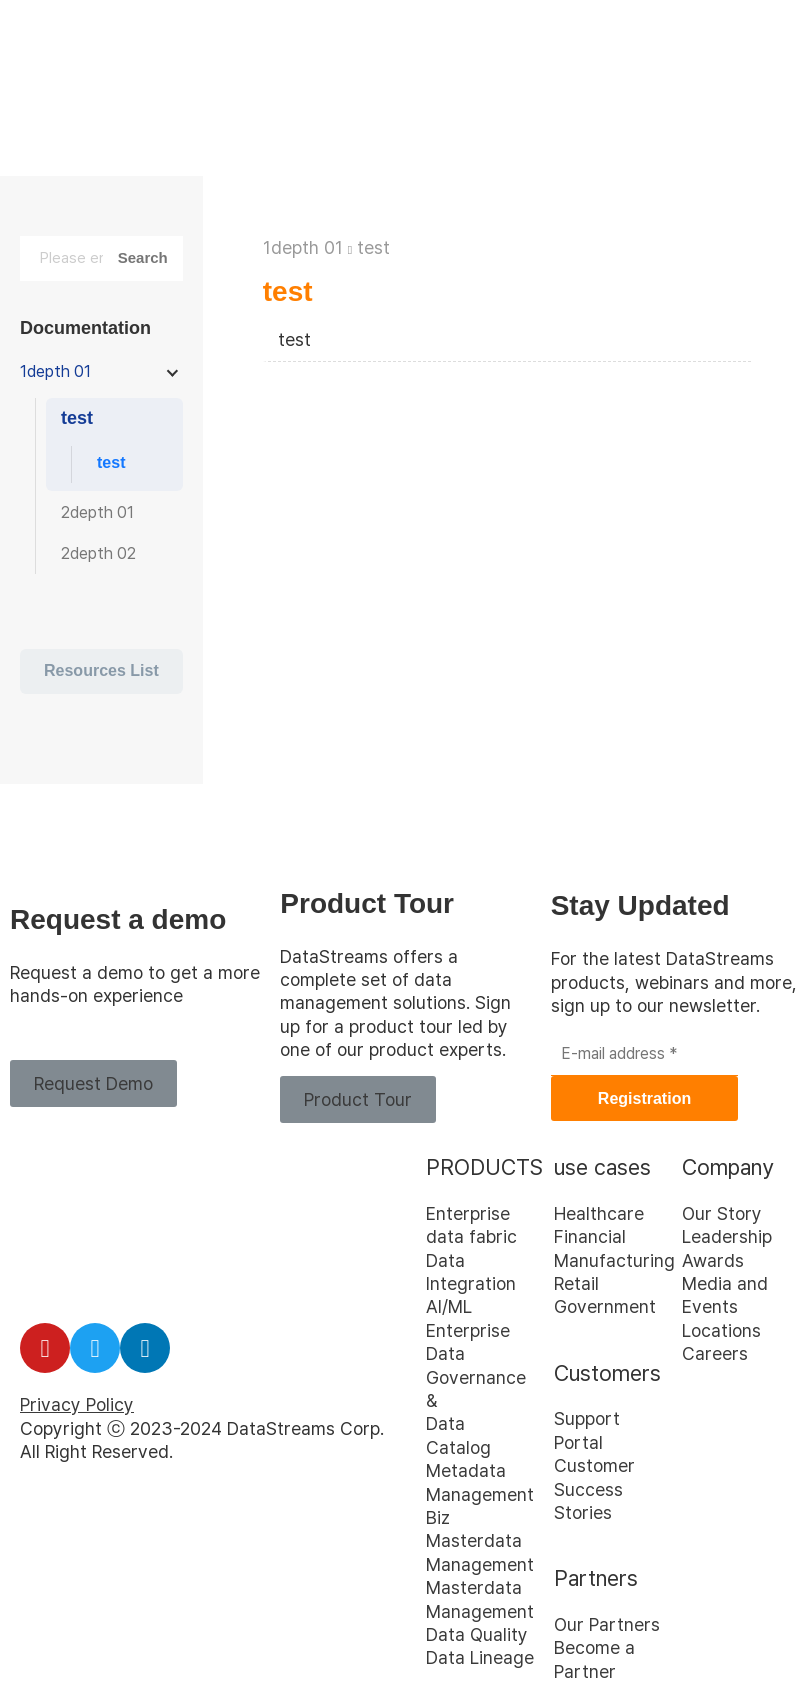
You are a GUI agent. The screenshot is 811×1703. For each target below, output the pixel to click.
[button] (93, 1083)
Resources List (101, 670)
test (373, 247)
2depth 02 (98, 553)
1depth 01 (303, 247)
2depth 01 (97, 512)
